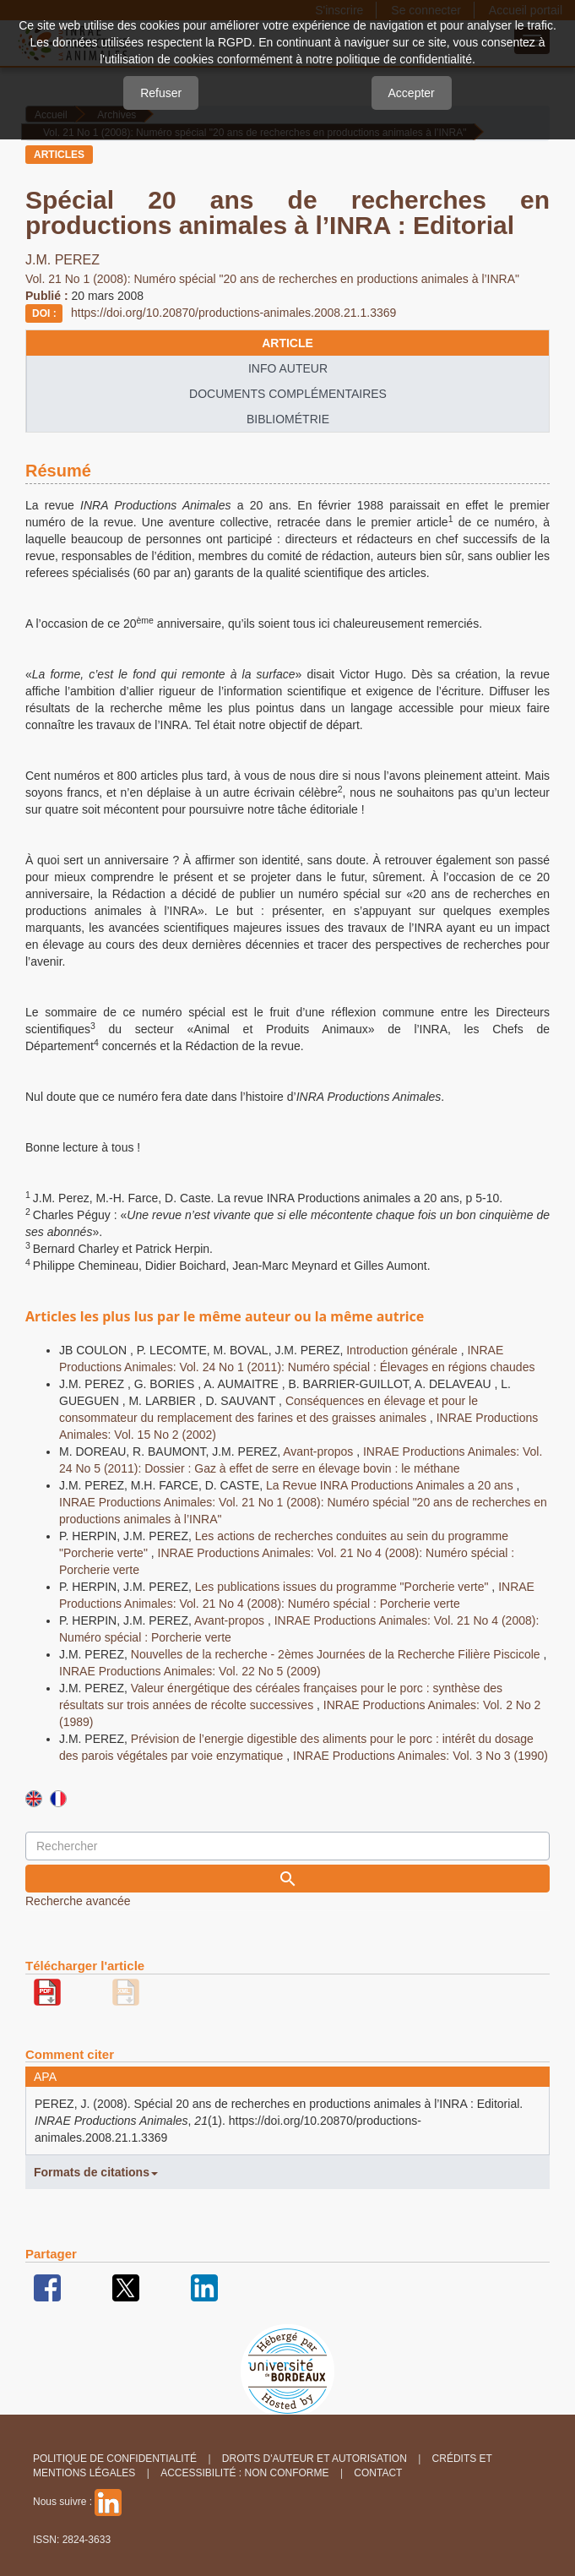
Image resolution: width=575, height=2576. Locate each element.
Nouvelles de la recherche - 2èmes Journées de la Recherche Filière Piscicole (337, 1654)
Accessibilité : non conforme (244, 2473)
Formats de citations (96, 2172)
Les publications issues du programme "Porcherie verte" (343, 1586)
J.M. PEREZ (62, 260)
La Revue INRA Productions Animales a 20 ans (391, 1485)
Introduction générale (403, 1350)
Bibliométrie (288, 419)
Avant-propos (319, 1451)
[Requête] (287, 1846)
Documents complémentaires (288, 393)
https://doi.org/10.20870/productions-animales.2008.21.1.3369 (233, 312)
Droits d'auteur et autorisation (314, 2458)
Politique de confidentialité (115, 2458)
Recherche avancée (78, 1901)
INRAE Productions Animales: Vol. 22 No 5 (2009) (190, 1671)
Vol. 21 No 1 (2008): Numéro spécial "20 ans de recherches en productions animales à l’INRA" (274, 279)
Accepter (411, 93)
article (287, 343)
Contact (378, 2473)
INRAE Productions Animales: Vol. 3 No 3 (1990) (420, 1755)
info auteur (288, 368)
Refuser (161, 93)
